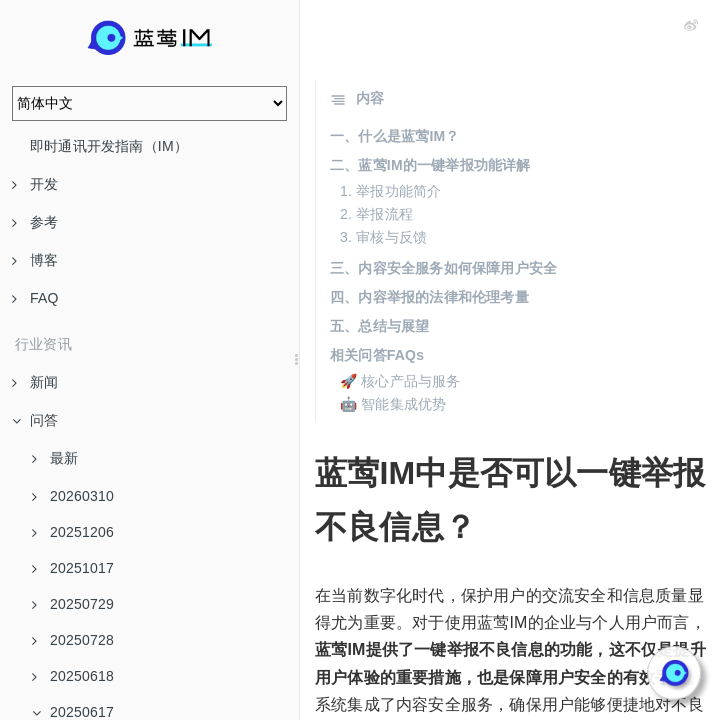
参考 (35, 222)
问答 (35, 420)
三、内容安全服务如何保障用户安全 (443, 268)
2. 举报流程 (376, 214)
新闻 (35, 382)
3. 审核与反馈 (383, 237)
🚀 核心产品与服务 (400, 381)
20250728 (73, 640)
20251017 (73, 568)
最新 (55, 458)
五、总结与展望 (379, 326)
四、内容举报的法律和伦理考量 (429, 297)
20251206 (73, 532)
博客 (35, 260)
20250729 (73, 604)
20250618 (73, 676)
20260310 (73, 496)
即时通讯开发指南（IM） (109, 146)
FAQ (35, 298)
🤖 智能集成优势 (393, 404)
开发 (35, 184)
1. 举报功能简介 (390, 191)
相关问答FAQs (377, 355)
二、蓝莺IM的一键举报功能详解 (430, 165)
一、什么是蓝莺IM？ (395, 136)
